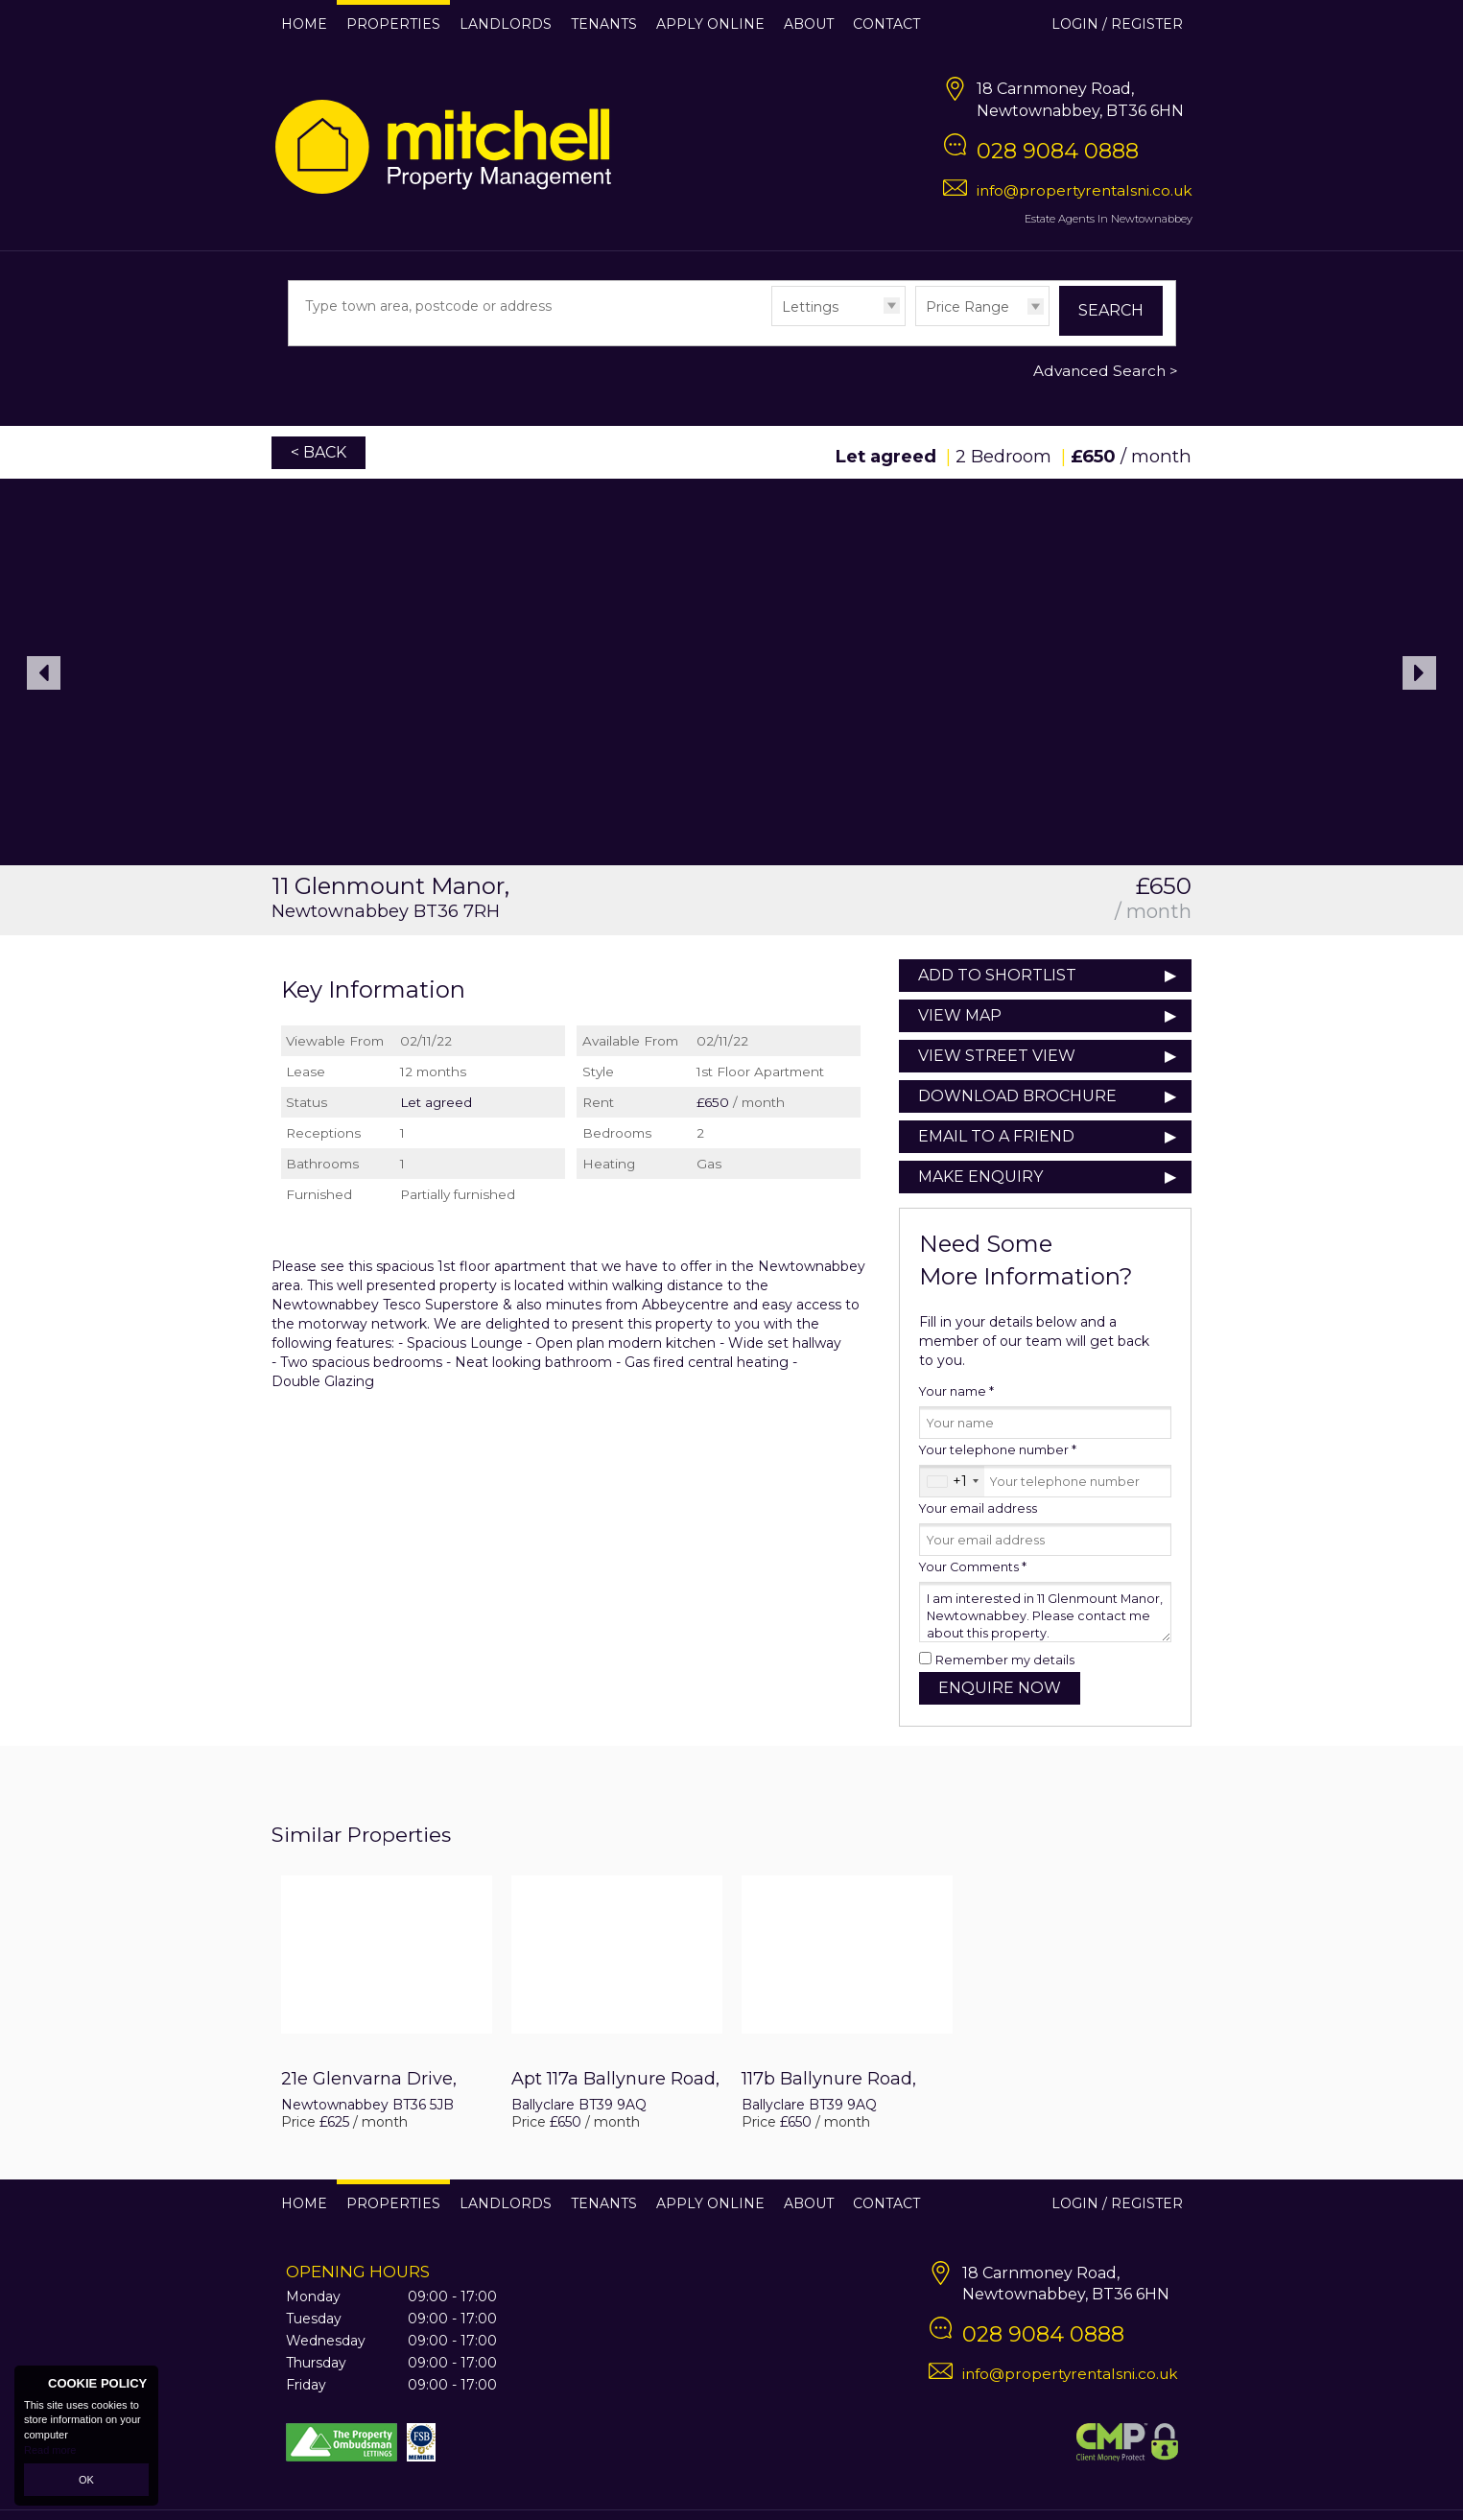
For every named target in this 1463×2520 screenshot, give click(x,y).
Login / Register (1117, 24)
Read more (50, 2450)
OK (86, 2479)
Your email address (978, 1508)
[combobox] (952, 1481)
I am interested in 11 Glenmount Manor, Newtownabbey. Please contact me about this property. (1045, 1612)
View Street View (996, 1056)
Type (771, 324)
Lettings (810, 307)
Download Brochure (1017, 1096)
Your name (956, 1391)
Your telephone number (997, 1450)
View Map (960, 1015)
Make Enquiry (980, 1176)
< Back (318, 452)
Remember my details (1004, 1660)
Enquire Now (999, 1688)
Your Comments (972, 1567)
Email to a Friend (996, 1136)
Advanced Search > (1105, 371)
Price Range (967, 307)
